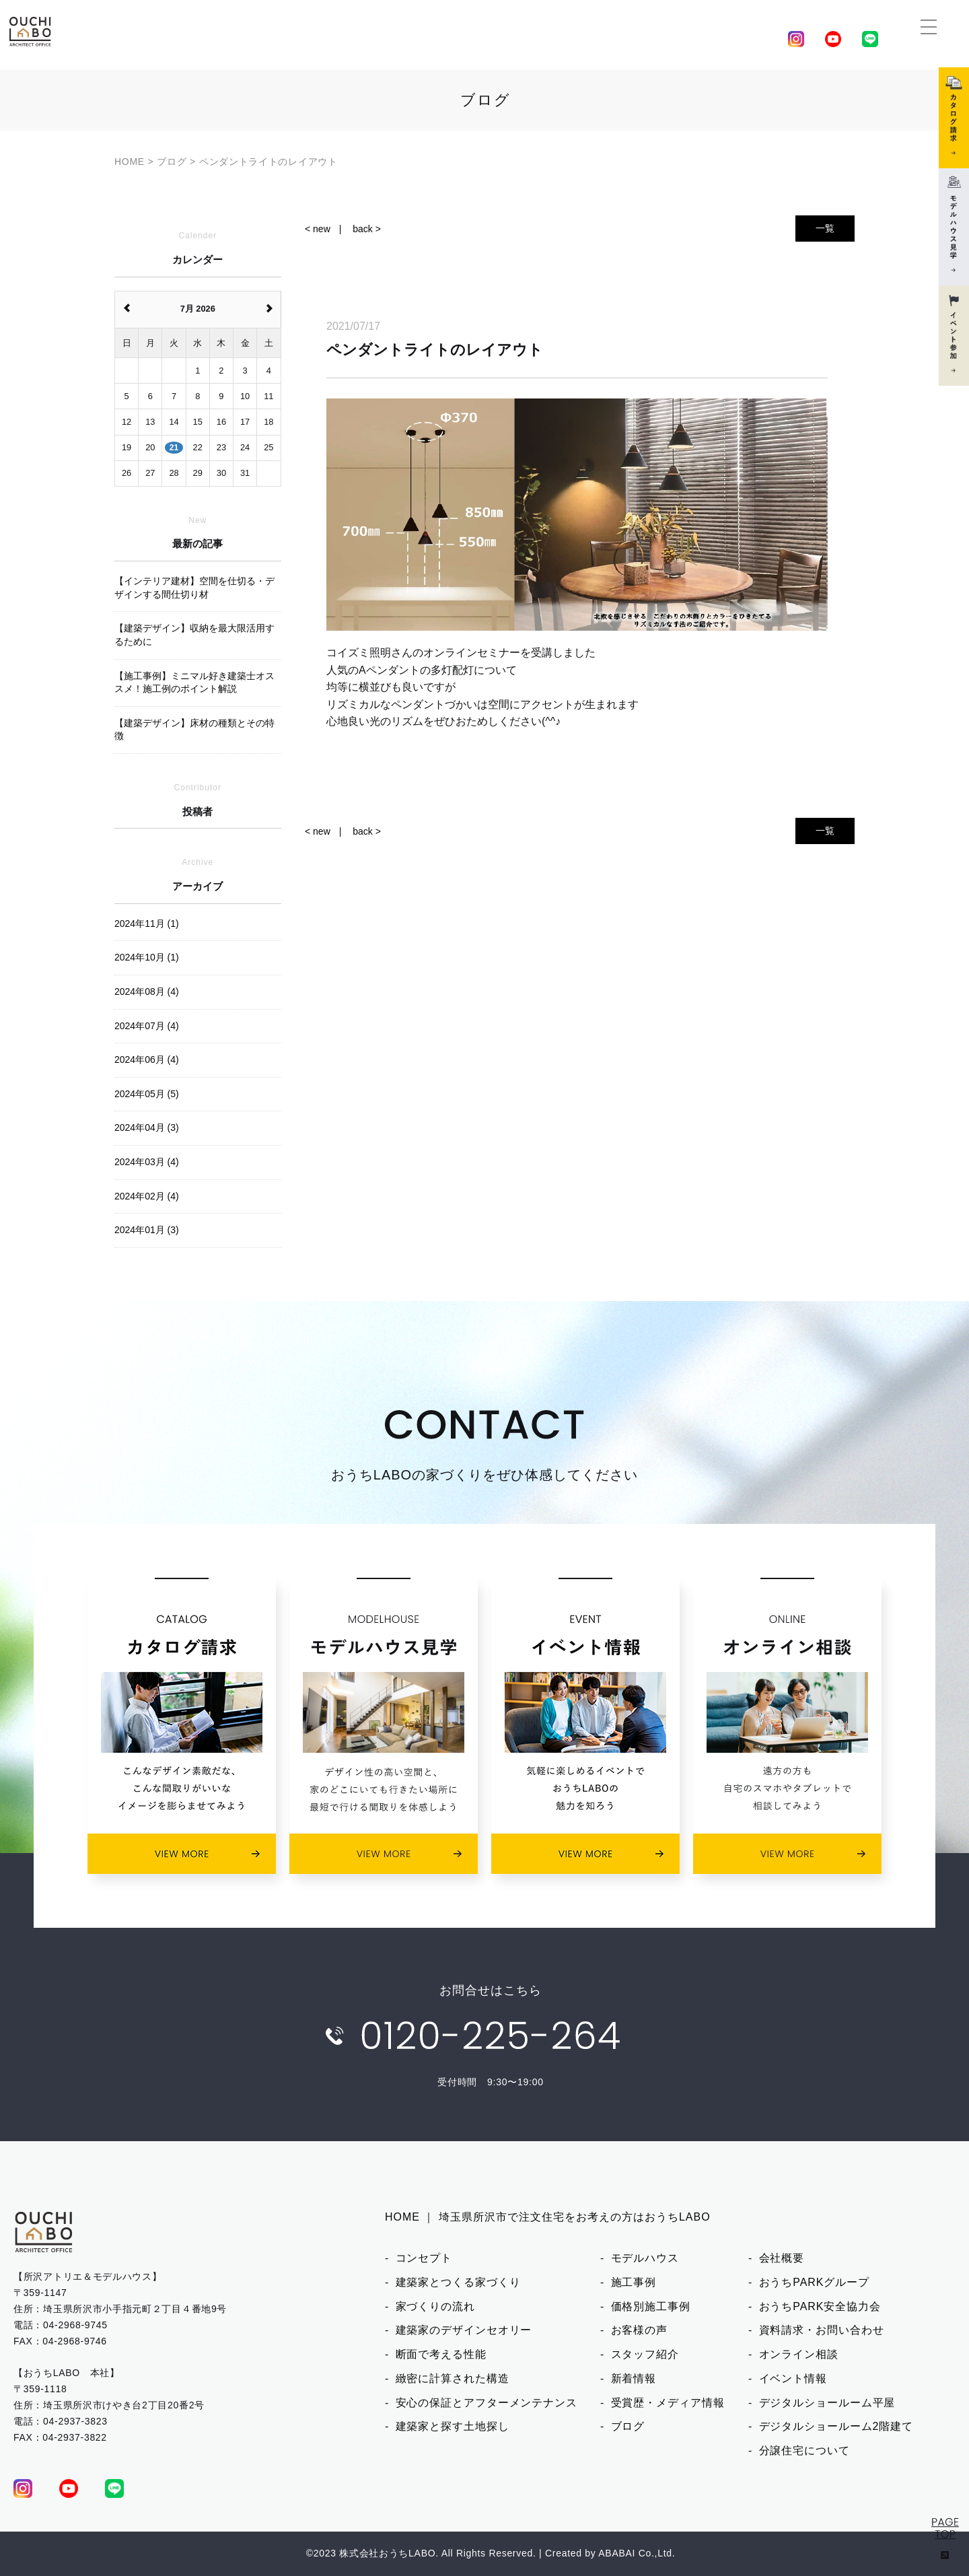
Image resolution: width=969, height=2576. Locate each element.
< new (317, 228)
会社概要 (782, 2258)
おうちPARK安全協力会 (820, 2306)
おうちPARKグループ (814, 2282)
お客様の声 (639, 2330)
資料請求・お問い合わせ (821, 2330)
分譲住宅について (804, 2450)
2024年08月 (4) (146, 991)
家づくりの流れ (435, 2306)
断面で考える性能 (441, 2354)
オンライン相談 (798, 2354)
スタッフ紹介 (645, 2354)
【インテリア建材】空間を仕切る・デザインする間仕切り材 (194, 588)
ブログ (628, 2426)
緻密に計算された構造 (452, 2378)
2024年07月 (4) (146, 1025)
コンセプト (424, 2258)
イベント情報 (793, 2378)
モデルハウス (645, 2258)
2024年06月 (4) (146, 1059)
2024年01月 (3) (146, 1229)
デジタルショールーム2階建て (836, 2426)
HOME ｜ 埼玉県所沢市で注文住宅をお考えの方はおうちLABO (548, 2217)
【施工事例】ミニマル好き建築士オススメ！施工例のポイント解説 (194, 682)
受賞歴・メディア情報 (668, 2402)
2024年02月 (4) (146, 1196)
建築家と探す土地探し (452, 2426)
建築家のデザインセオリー (464, 2330)
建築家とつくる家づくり (458, 2282)
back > (367, 228)
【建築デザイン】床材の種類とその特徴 (194, 730)
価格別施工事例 (650, 2306)
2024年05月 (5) (146, 1093)
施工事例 (634, 2282)
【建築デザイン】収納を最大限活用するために (194, 635)
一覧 (825, 228)
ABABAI (616, 2553)
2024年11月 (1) (146, 923)
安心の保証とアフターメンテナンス (486, 2402)
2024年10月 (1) (146, 957)
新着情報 (634, 2378)
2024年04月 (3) (146, 1127)
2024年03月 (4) (146, 1161)
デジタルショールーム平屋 (827, 2402)
